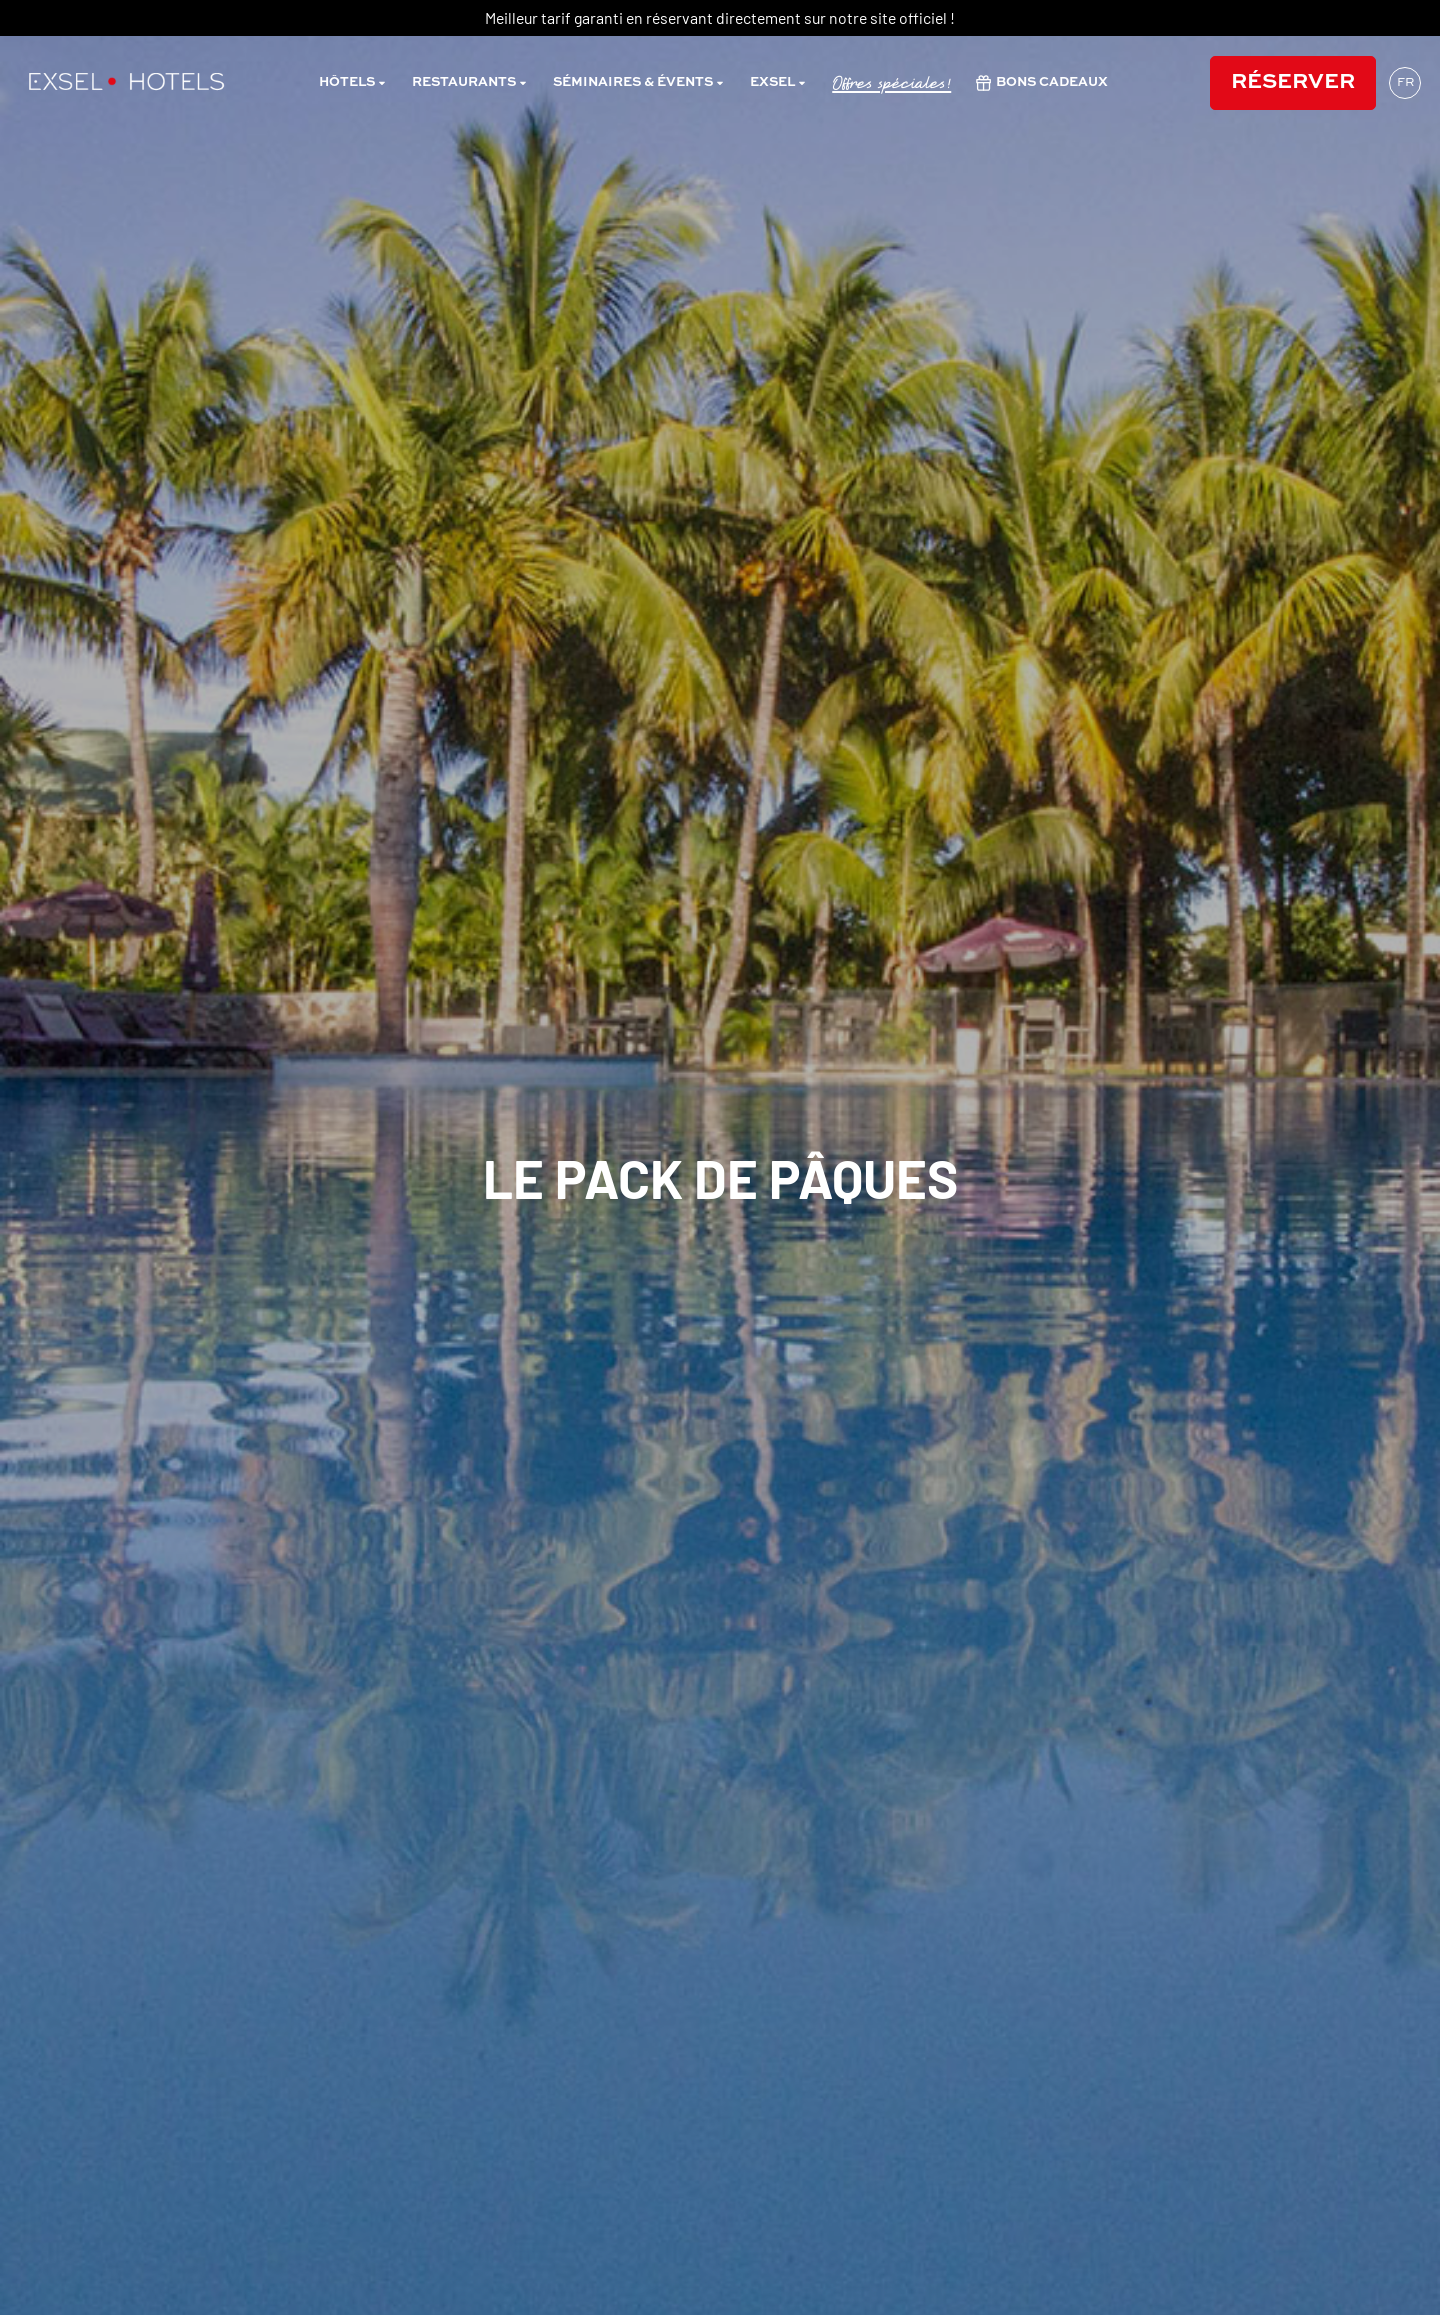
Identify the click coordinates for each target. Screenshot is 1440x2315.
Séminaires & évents (639, 83)
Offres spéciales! (891, 83)
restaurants (470, 83)
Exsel (778, 83)
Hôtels (353, 83)
